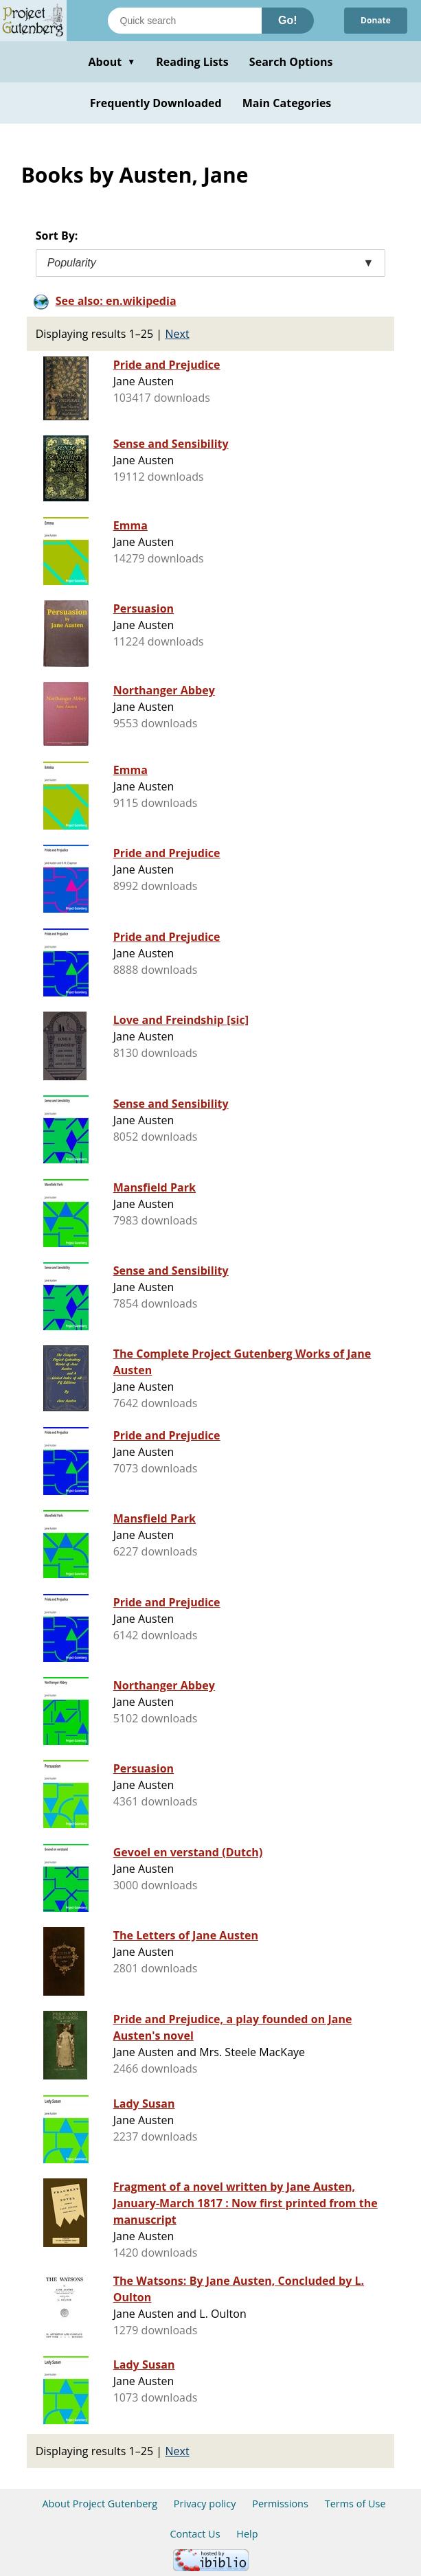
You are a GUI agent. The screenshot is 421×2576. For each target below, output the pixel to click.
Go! (287, 20)
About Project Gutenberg (99, 2503)
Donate (376, 20)
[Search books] (185, 21)
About (111, 62)
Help (247, 2533)
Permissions (280, 2503)
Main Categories (287, 103)
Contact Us (195, 2533)
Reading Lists (192, 61)
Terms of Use (355, 2503)
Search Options (291, 61)
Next (177, 333)
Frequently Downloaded (156, 103)
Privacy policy (205, 2503)
